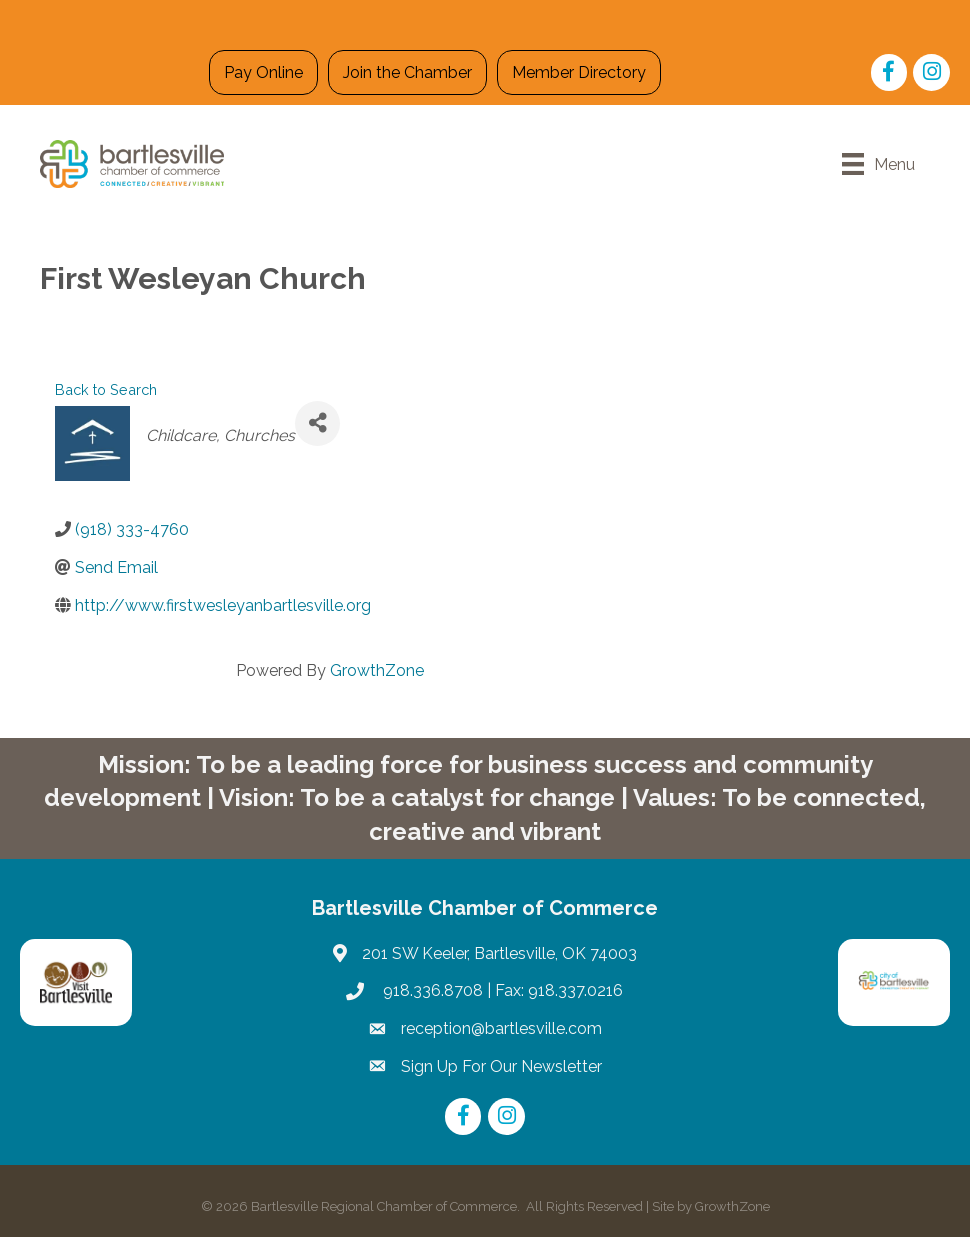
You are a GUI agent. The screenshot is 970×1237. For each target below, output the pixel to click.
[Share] (317, 423)
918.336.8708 (431, 990)
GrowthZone (377, 670)
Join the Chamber (407, 72)
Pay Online (263, 72)
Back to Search (106, 389)
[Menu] (878, 164)
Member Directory (579, 72)
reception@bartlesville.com (501, 1028)
